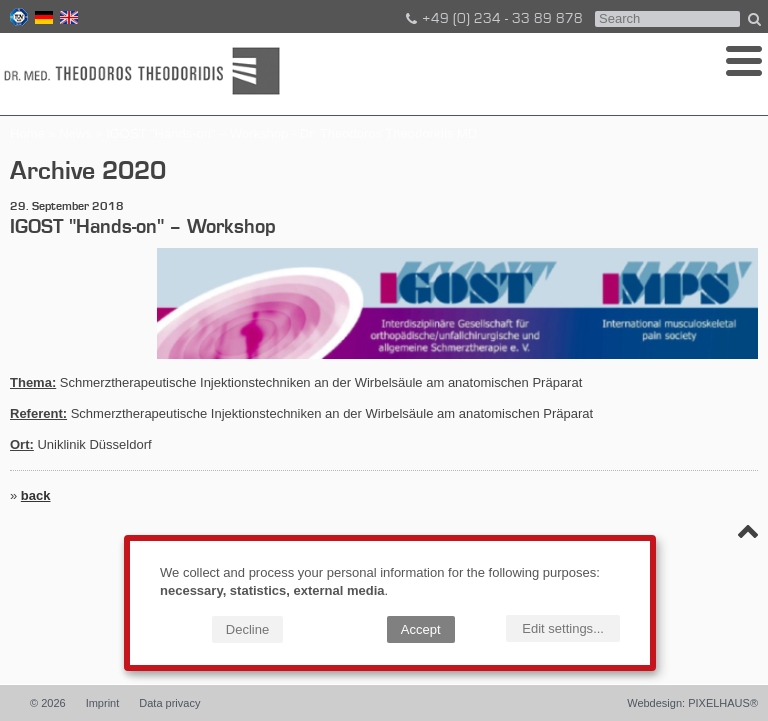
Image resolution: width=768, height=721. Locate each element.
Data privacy (169, 703)
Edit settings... (563, 628)
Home (27, 133)
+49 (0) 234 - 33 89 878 (493, 19)
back (36, 495)
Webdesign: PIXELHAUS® (692, 703)
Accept (421, 629)
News (75, 133)
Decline (247, 629)
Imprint (103, 703)
